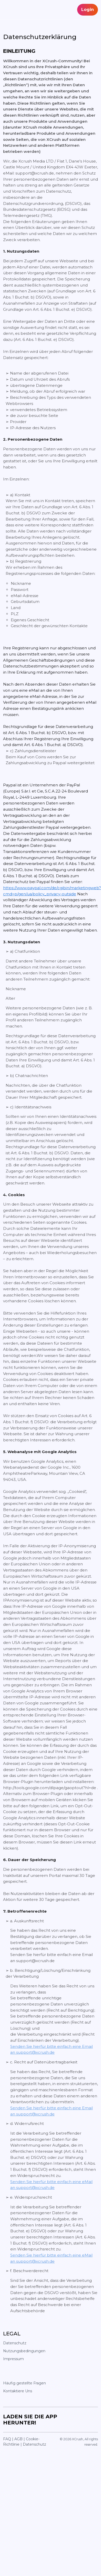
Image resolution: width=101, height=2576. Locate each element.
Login (87, 9)
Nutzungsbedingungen (24, 2351)
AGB (18, 2439)
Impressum (13, 2359)
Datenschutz (14, 2343)
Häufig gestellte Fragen (24, 2383)
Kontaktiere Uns (17, 2391)
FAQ (7, 2439)
